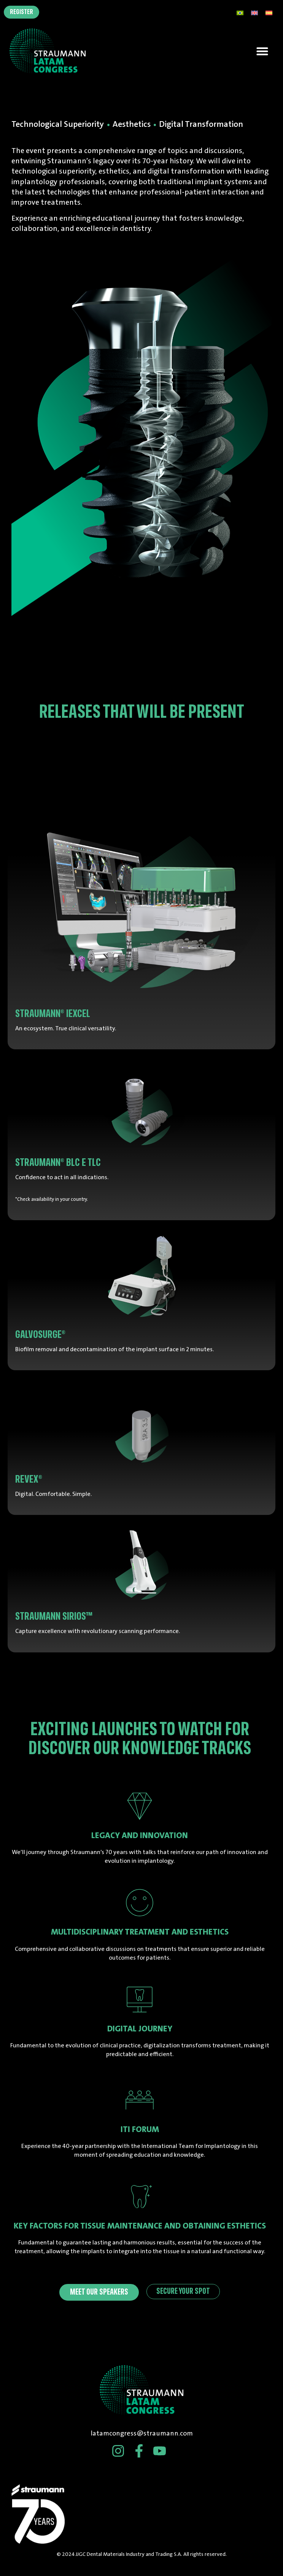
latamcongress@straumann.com (142, 2433)
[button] (262, 50)
